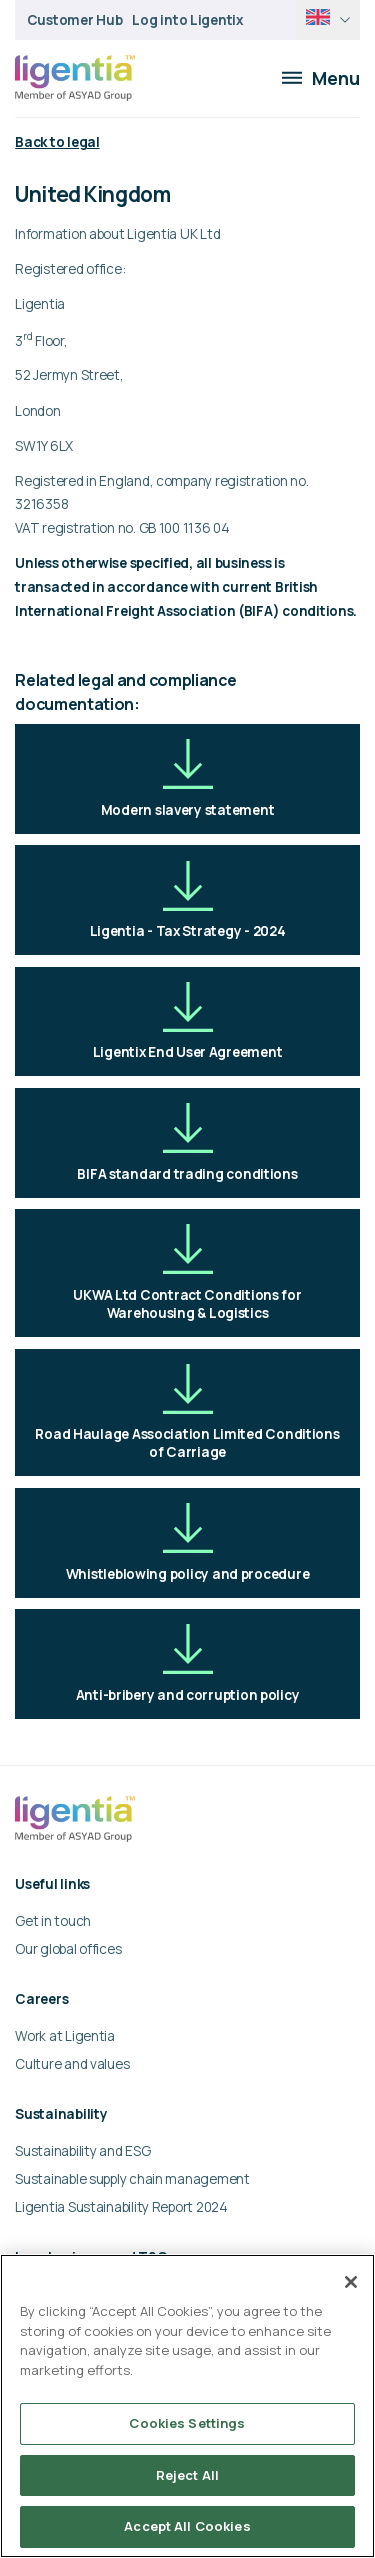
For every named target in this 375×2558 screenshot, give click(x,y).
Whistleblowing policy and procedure (188, 1542)
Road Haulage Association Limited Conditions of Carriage (187, 1412)
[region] (187, 2406)
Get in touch (53, 1921)
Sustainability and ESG (82, 2151)
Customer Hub (75, 20)
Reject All (187, 2475)
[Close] (351, 2282)
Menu (321, 78)
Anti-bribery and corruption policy (188, 1663)
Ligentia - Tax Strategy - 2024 (188, 900)
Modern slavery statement (188, 778)
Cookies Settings (187, 2423)
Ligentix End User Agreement (188, 1021)
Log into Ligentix (187, 20)
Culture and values (72, 2064)
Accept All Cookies (187, 2526)
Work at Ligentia (65, 2036)
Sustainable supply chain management (132, 2179)
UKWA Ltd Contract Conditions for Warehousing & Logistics (187, 1272)
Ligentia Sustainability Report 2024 (121, 2207)
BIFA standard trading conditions (187, 1142)
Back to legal (57, 142)
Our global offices (68, 1949)
